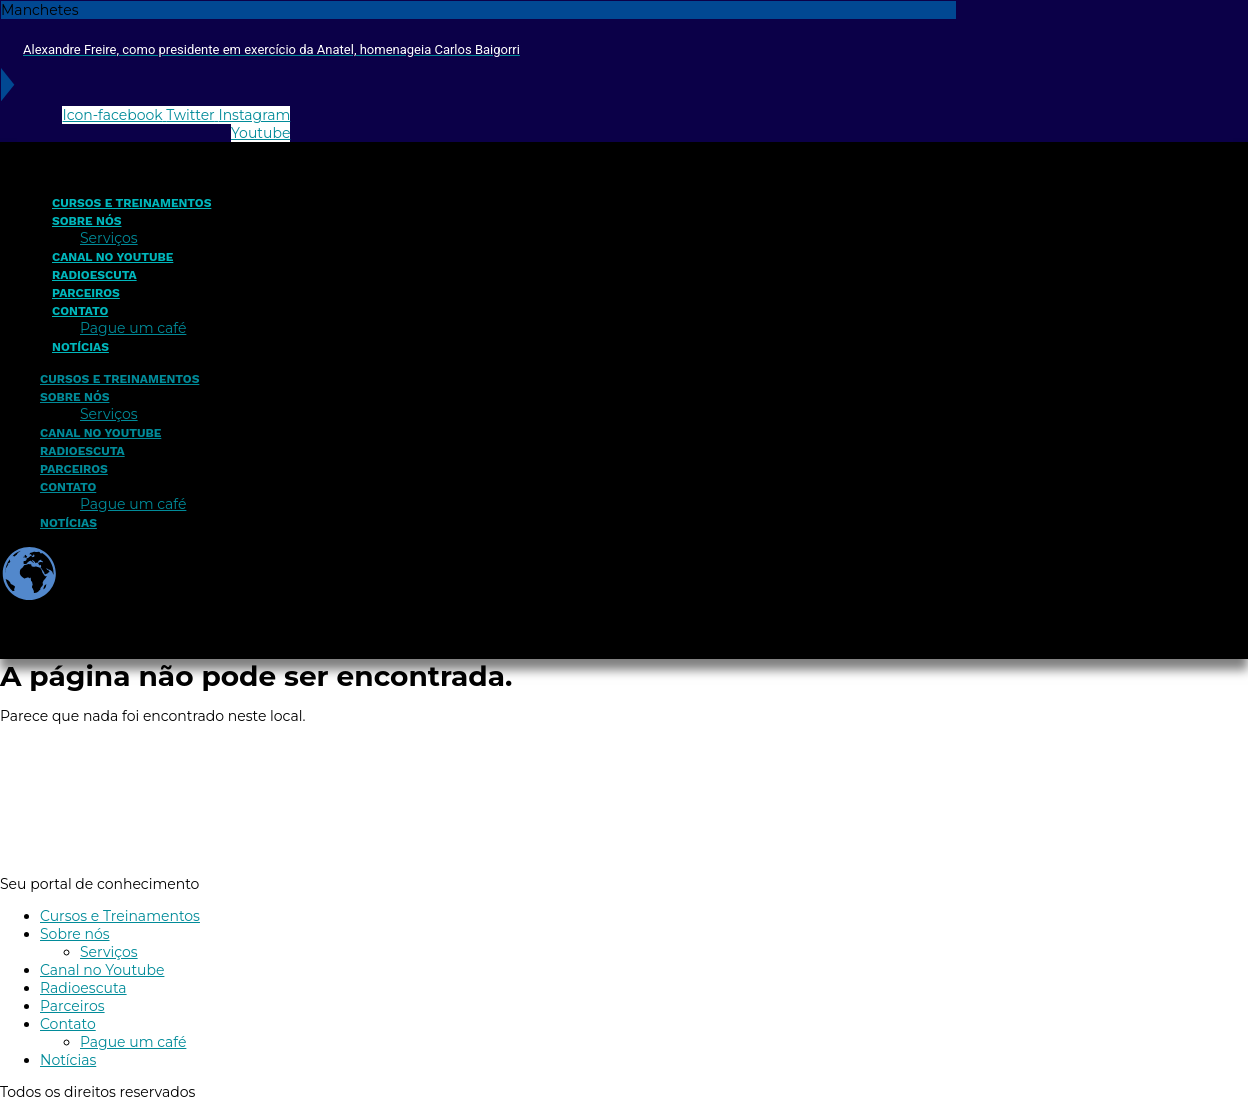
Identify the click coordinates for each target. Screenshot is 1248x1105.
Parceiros (86, 293)
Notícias (80, 347)
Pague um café (133, 328)
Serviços (109, 238)
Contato (80, 311)
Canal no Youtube (112, 257)
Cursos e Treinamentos (131, 203)
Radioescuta (94, 275)
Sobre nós (86, 221)
